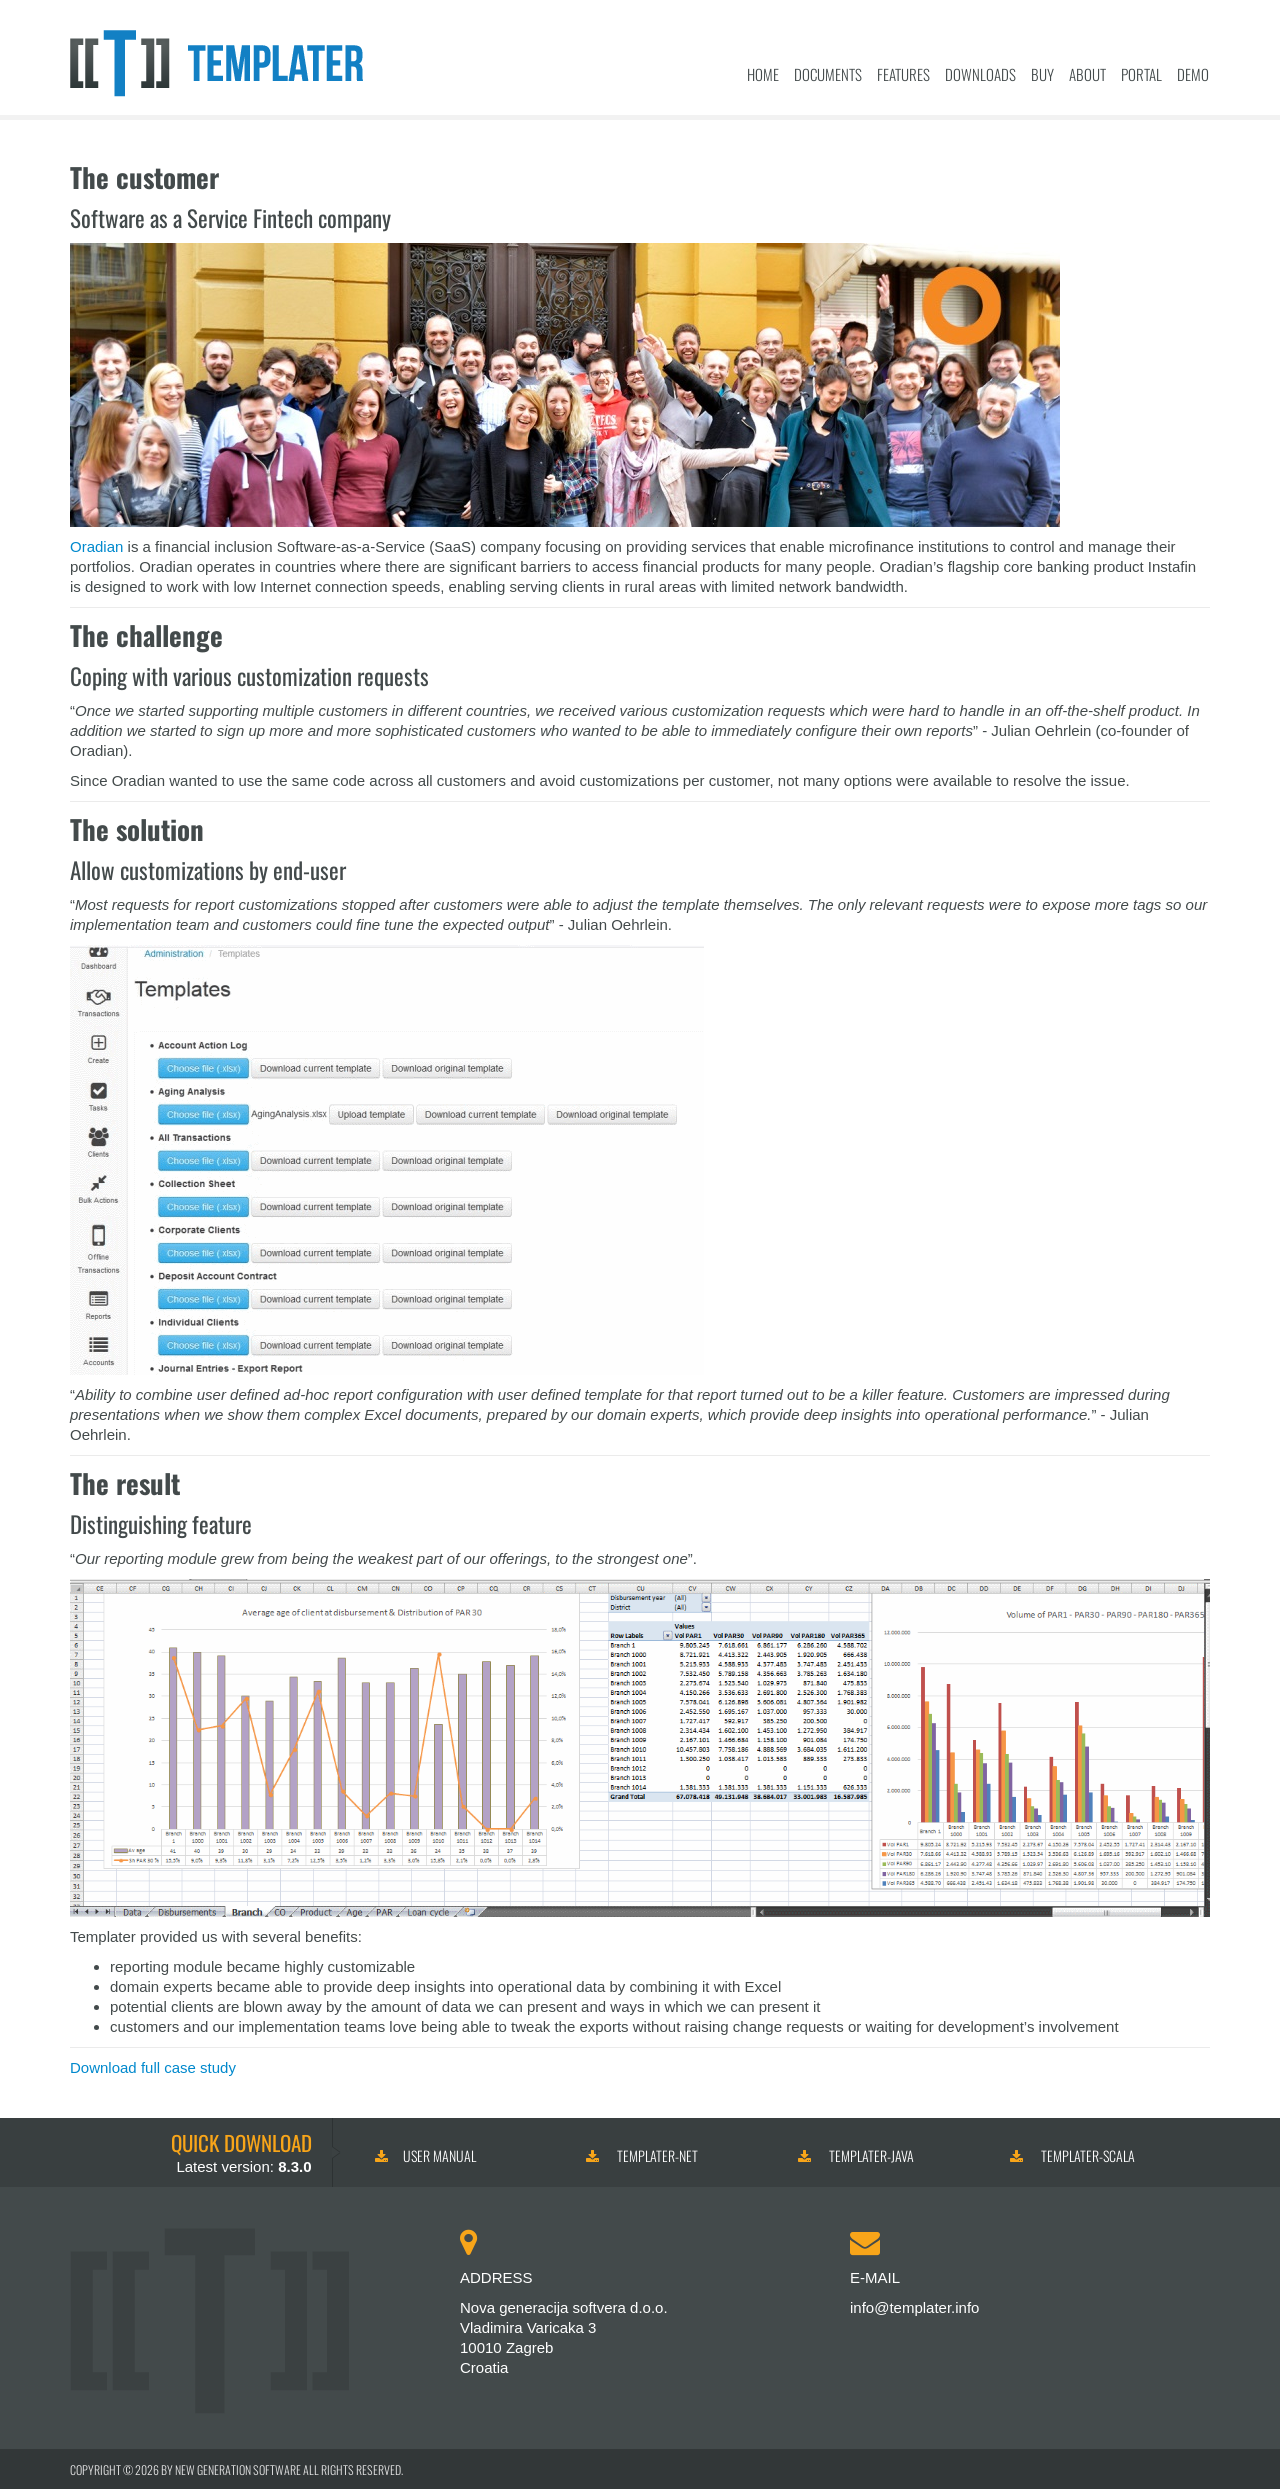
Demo (1193, 74)
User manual (425, 2155)
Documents (828, 74)
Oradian (96, 546)
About (1087, 74)
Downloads (980, 74)
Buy (1042, 74)
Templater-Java (856, 2155)
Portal (1141, 74)
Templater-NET (642, 2155)
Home (763, 74)
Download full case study (153, 2067)
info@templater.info (914, 2307)
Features (903, 74)
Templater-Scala (1072, 2155)
